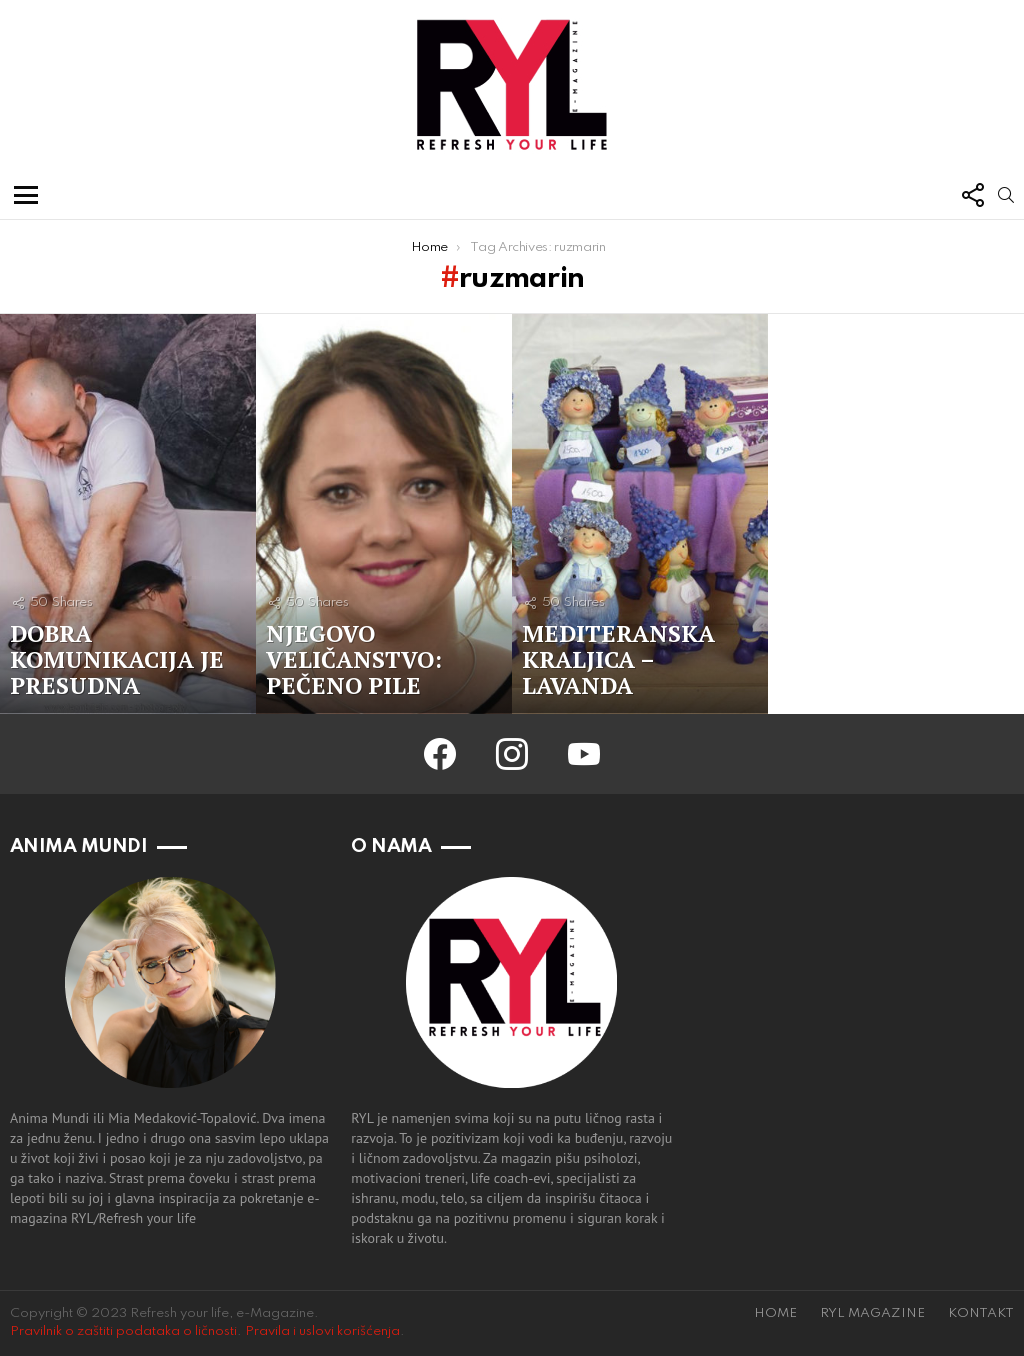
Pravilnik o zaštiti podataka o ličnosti (123, 1331)
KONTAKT (981, 1313)
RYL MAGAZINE (872, 1313)
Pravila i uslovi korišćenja (322, 1331)
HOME (775, 1313)
